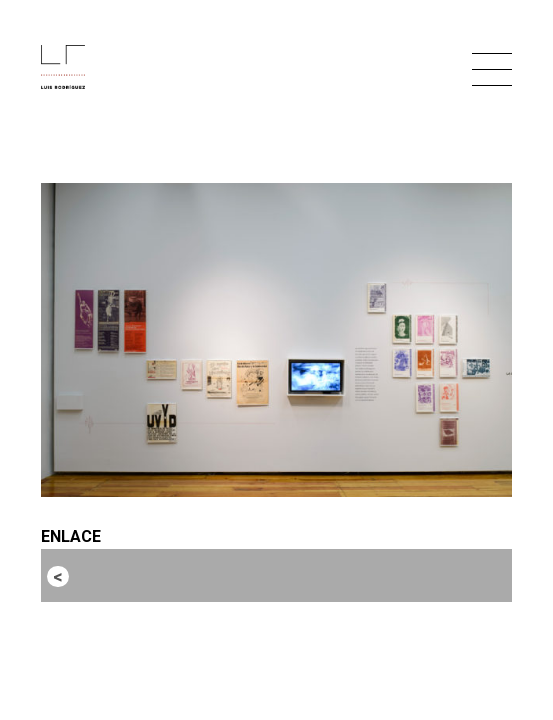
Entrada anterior (133, 575)
